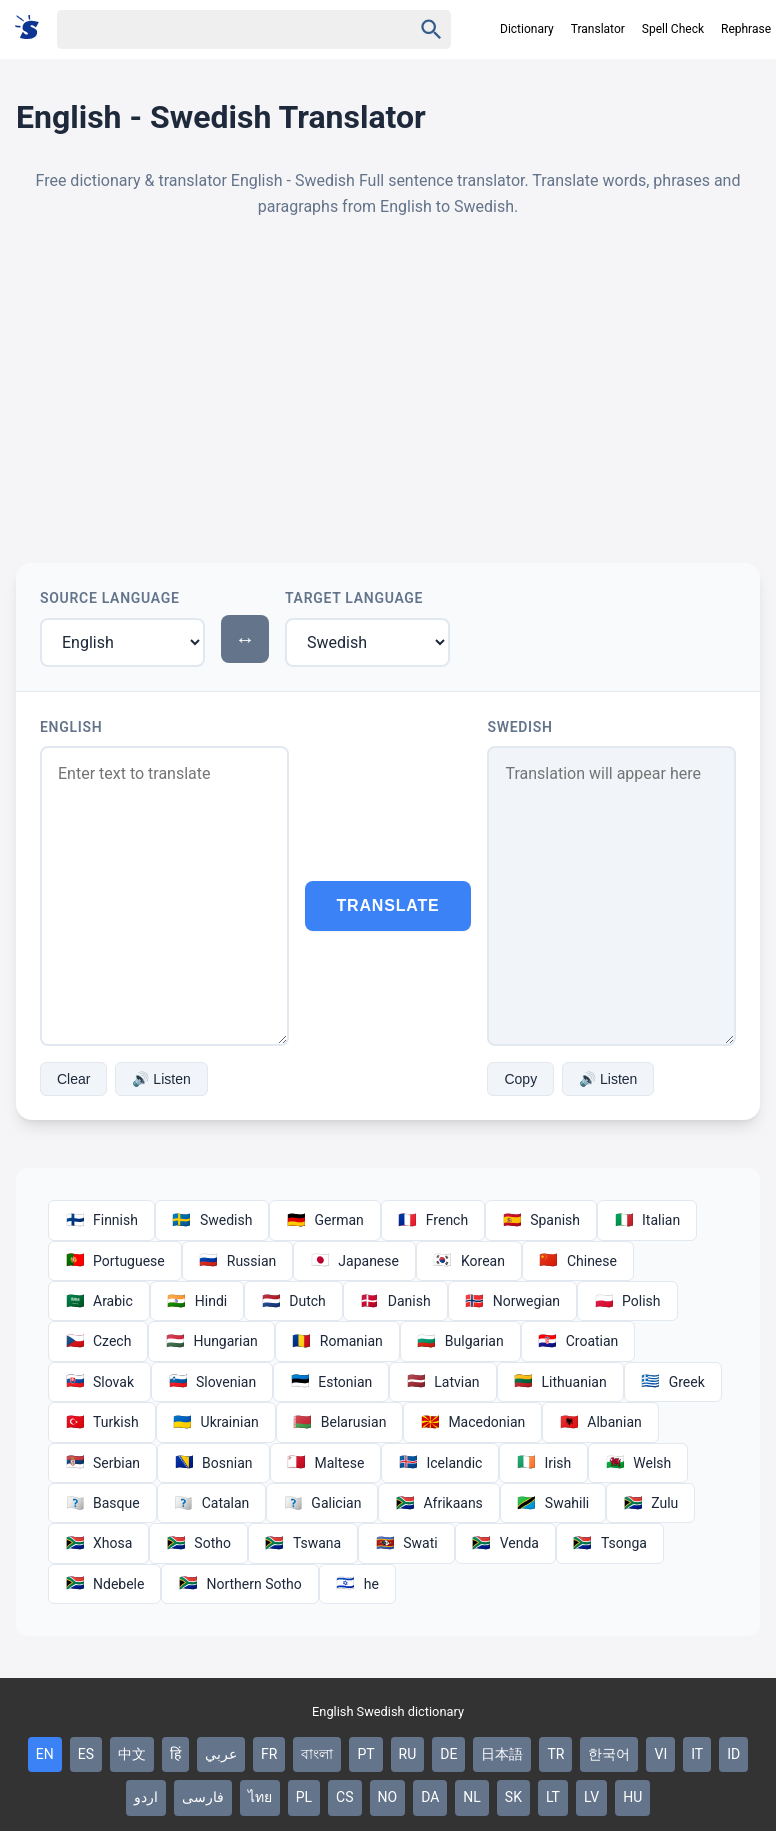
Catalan (212, 1503)
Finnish (101, 1220)
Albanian (600, 1422)
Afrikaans (438, 1503)
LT (553, 1797)
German (324, 1220)
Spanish (541, 1220)
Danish (395, 1301)
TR (555, 1754)
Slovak (99, 1382)
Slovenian (212, 1382)
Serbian (102, 1463)
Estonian (331, 1382)
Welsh (638, 1463)
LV (591, 1797)
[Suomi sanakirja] (33, 28)
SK (513, 1797)
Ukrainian (216, 1422)
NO (388, 1797)
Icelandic (440, 1463)
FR (269, 1754)
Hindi (197, 1301)
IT (697, 1754)
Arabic (99, 1301)
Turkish (102, 1422)
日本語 (502, 1754)
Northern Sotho (239, 1584)
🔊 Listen (161, 1079)
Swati (406, 1543)
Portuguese (115, 1261)
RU (408, 1754)
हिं (175, 1754)
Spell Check (673, 29)
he (357, 1584)
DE (448, 1754)
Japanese (354, 1261)
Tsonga (610, 1543)
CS (344, 1797)
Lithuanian (560, 1382)
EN (45, 1754)
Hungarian (211, 1341)
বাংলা (317, 1754)
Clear (73, 1079)
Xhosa (98, 1543)
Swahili (553, 1503)
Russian (238, 1261)
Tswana (303, 1543)
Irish (543, 1463)
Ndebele (104, 1584)
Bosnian (213, 1463)
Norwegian (512, 1301)
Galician (322, 1503)
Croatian (578, 1341)
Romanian (337, 1341)
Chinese (578, 1261)
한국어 (609, 1754)
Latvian (442, 1382)
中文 (132, 1754)
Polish (627, 1301)
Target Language (354, 598)
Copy (520, 1079)
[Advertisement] (388, 391)
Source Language (110, 598)
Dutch (293, 1301)
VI (660, 1754)
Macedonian (472, 1422)
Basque (102, 1503)
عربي (221, 1754)
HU (632, 1797)
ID (733, 1754)
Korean (469, 1261)
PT (365, 1754)
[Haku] (217, 29)
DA (430, 1797)
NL (472, 1797)
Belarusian (340, 1422)
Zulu (650, 1503)
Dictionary (527, 29)
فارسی (203, 1797)
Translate (388, 905)
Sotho (198, 1543)
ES (86, 1754)
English (71, 727)
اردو (146, 1797)
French (433, 1220)
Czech (98, 1341)
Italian (647, 1220)
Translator (598, 29)
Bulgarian (460, 1341)
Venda (505, 1543)
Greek (673, 1382)
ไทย (260, 1797)
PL (304, 1797)
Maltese (326, 1463)
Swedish (519, 727)
